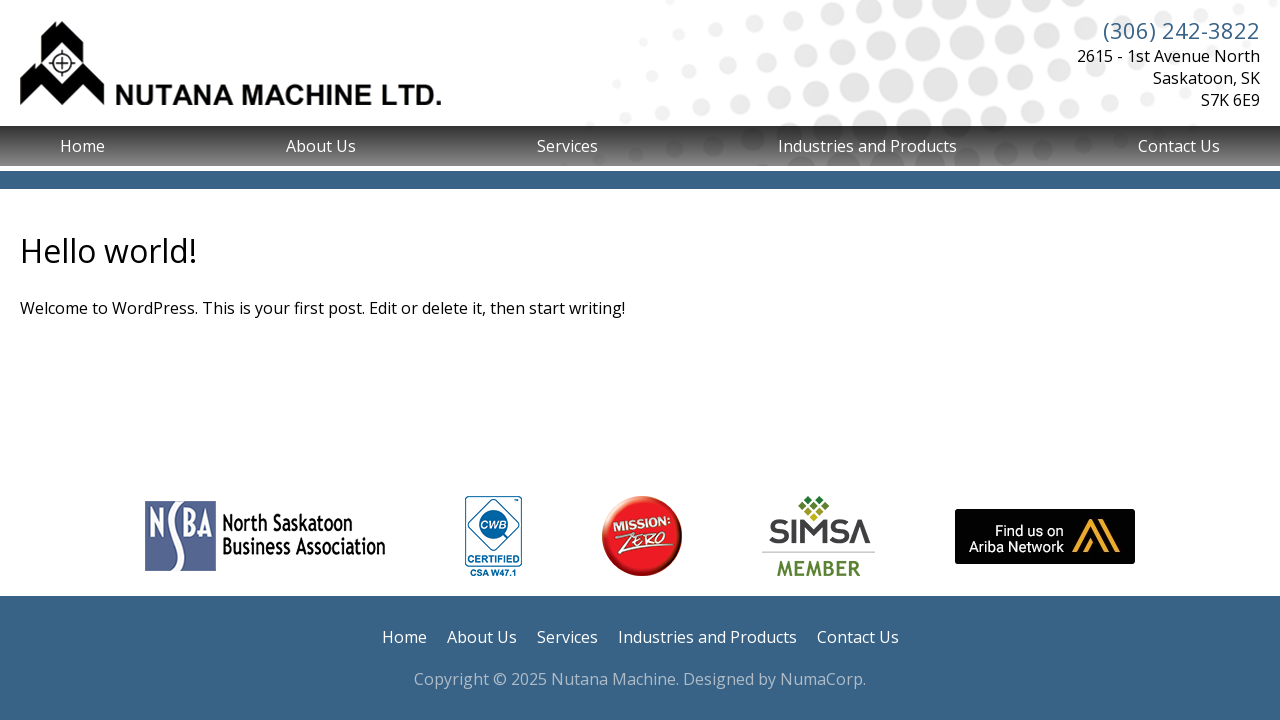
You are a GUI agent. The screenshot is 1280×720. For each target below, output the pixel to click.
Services (567, 146)
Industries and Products (867, 146)
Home (82, 146)
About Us (321, 146)
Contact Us (1179, 146)
